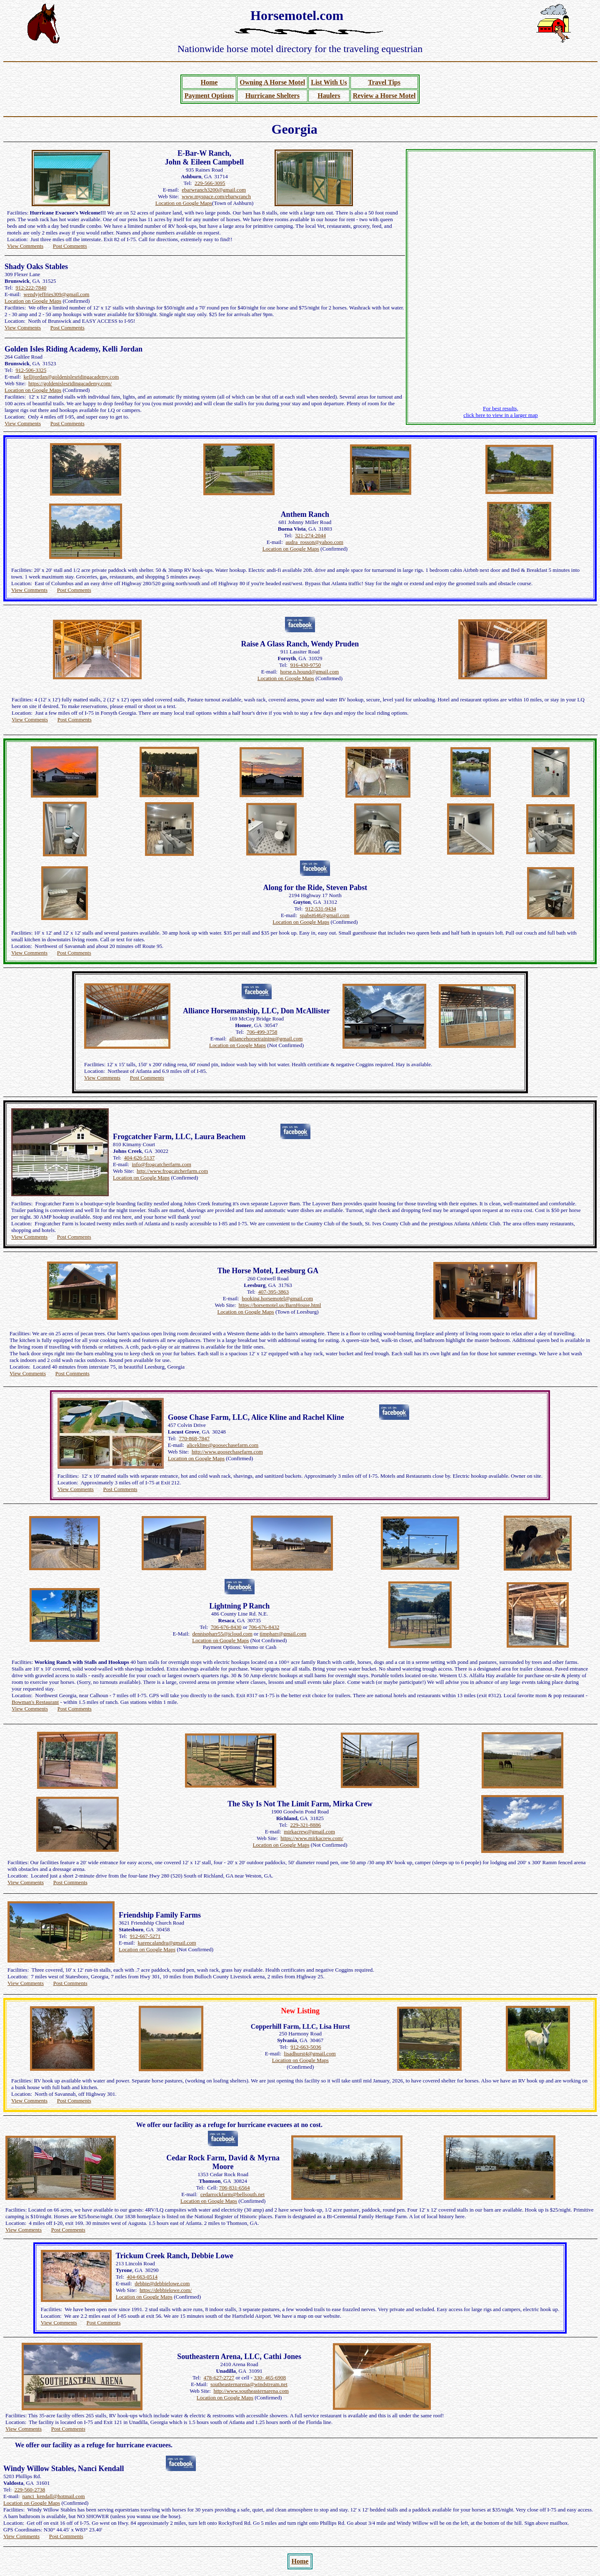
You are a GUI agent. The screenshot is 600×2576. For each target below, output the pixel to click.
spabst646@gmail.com (325, 915)
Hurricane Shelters (272, 95)
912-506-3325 (31, 370)
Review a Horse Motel (384, 95)
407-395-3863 (273, 1292)
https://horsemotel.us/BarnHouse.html (280, 1305)
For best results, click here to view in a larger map (500, 411)
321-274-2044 (310, 535)
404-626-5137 (139, 1158)
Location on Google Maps (183, 203)
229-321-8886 (305, 1825)
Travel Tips (384, 82)
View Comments (25, 246)
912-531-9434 (320, 908)
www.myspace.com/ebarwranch (216, 196)
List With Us (329, 82)
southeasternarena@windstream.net (249, 2384)
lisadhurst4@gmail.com (309, 2053)
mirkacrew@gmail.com (309, 1831)
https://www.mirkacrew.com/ (311, 1838)
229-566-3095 (210, 183)
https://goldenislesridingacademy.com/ (70, 383)
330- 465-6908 (270, 2377)
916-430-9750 (305, 665)
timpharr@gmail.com (283, 1634)
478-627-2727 (219, 2377)
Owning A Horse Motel (272, 82)
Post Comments (70, 246)
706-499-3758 (262, 1032)
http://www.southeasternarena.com (250, 2391)
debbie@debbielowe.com (162, 2283)
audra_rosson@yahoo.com (314, 542)
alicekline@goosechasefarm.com (222, 1445)
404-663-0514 (142, 2277)
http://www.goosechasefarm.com (227, 1452)
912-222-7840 (31, 287)
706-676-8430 (226, 1627)
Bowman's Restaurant (35, 1702)
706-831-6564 (234, 2187)
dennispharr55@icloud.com (222, 1634)
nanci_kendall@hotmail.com (53, 2496)
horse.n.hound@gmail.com (309, 671)
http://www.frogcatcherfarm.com (172, 1171)
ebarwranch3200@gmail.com (214, 190)
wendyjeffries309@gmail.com (57, 294)
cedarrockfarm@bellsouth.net (232, 2194)
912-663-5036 (305, 2047)
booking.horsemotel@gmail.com (277, 1298)
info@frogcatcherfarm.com (161, 1164)
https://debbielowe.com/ (166, 2290)
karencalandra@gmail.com (167, 1943)
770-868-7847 (194, 1438)
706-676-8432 (264, 1627)
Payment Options (209, 95)
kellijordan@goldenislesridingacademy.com (71, 377)
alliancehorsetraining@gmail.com (265, 1038)
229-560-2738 (30, 2489)
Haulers (329, 95)
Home (209, 82)
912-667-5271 (145, 1936)
